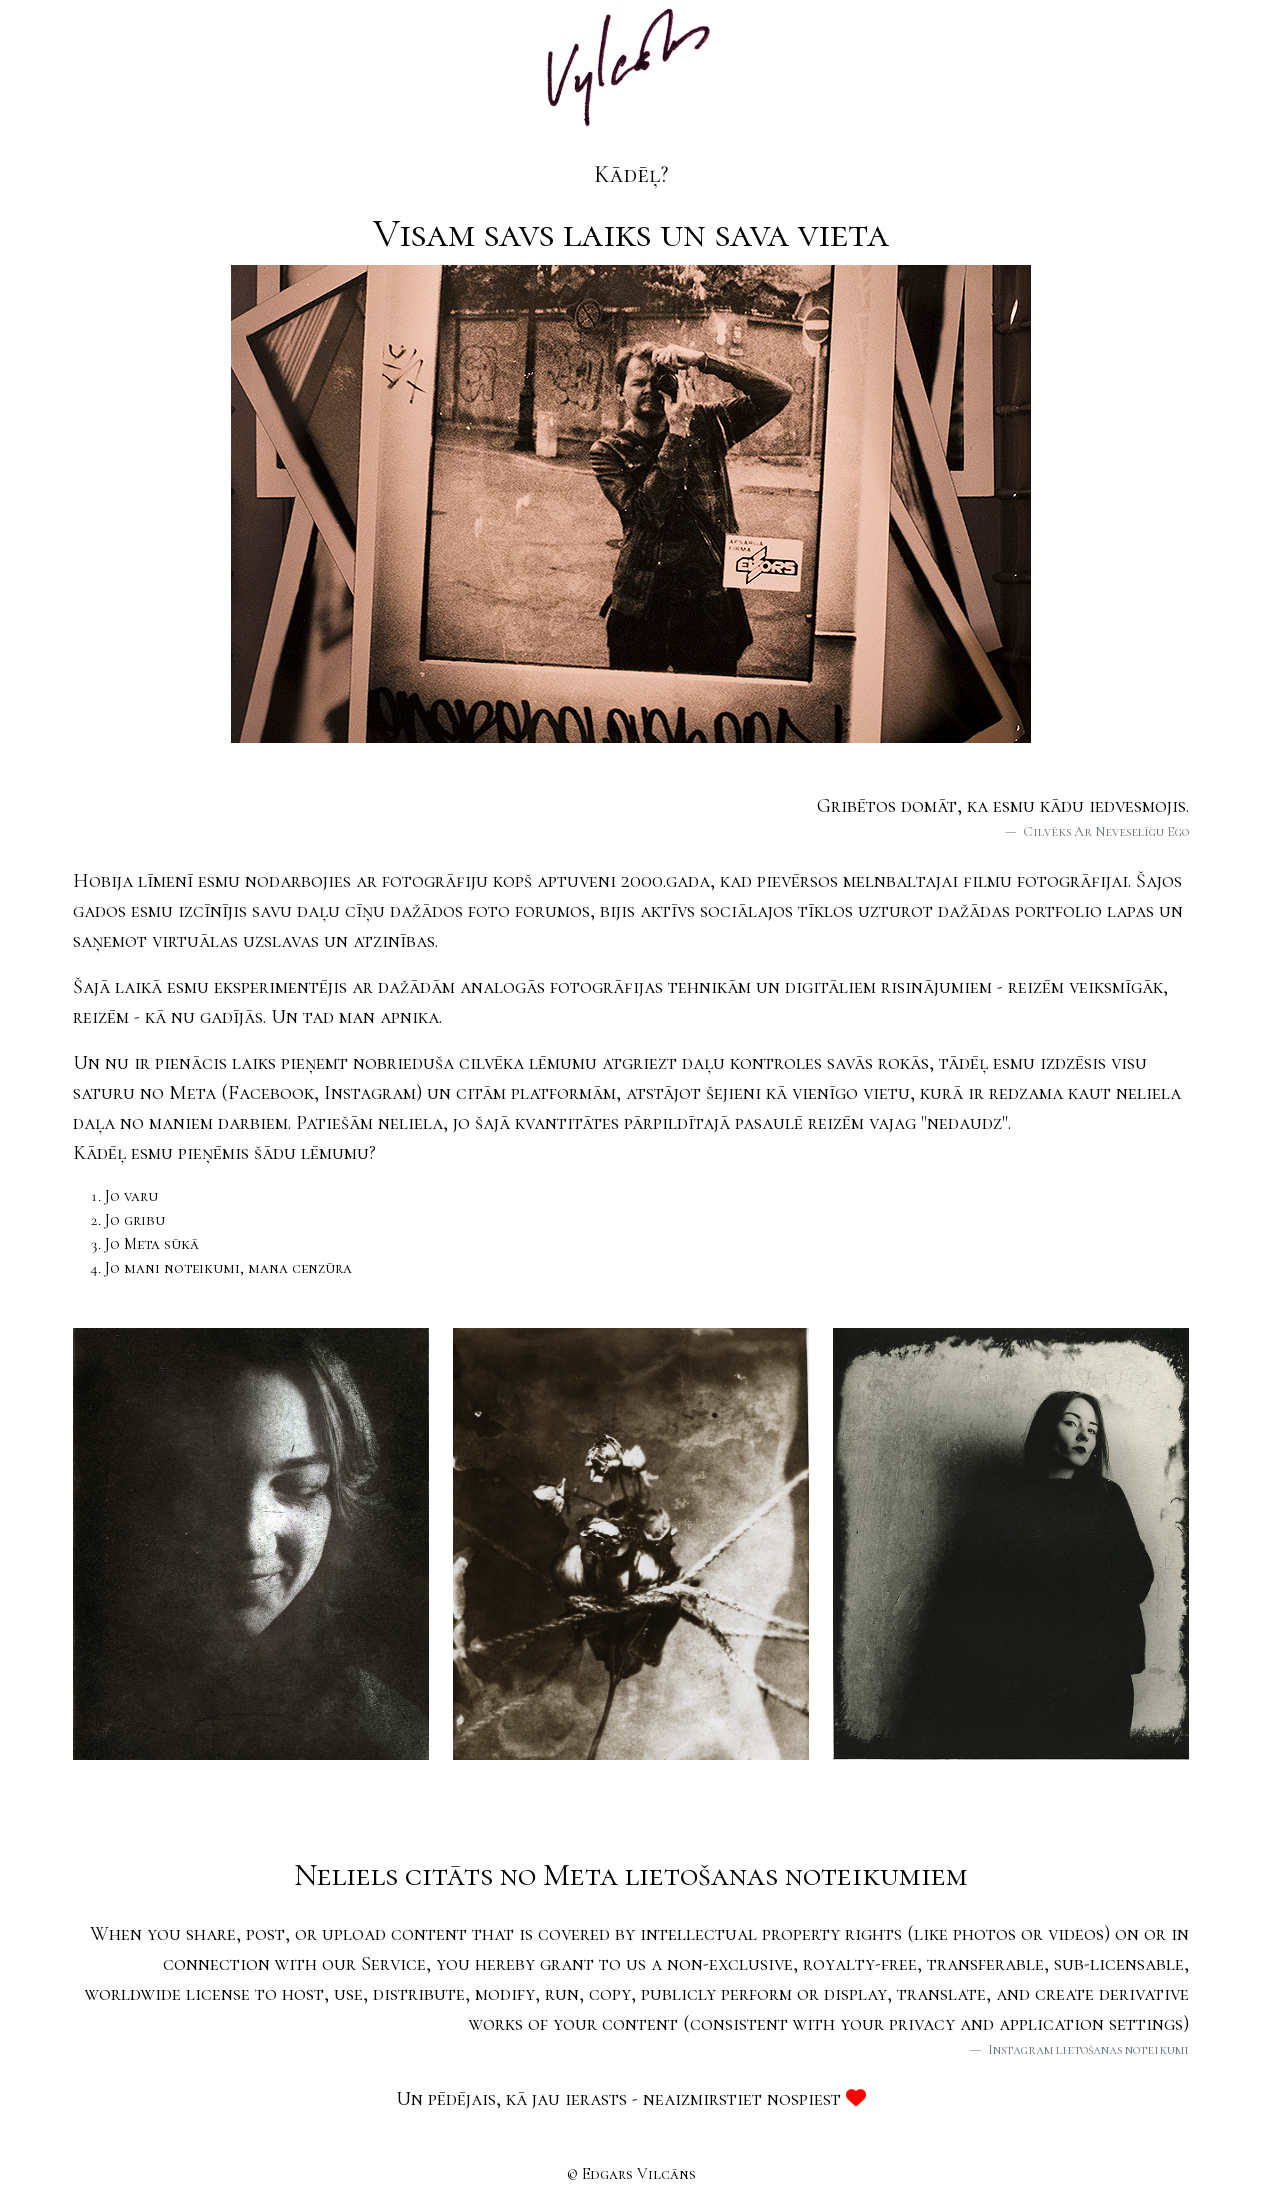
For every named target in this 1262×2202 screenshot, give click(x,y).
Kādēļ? (631, 174)
